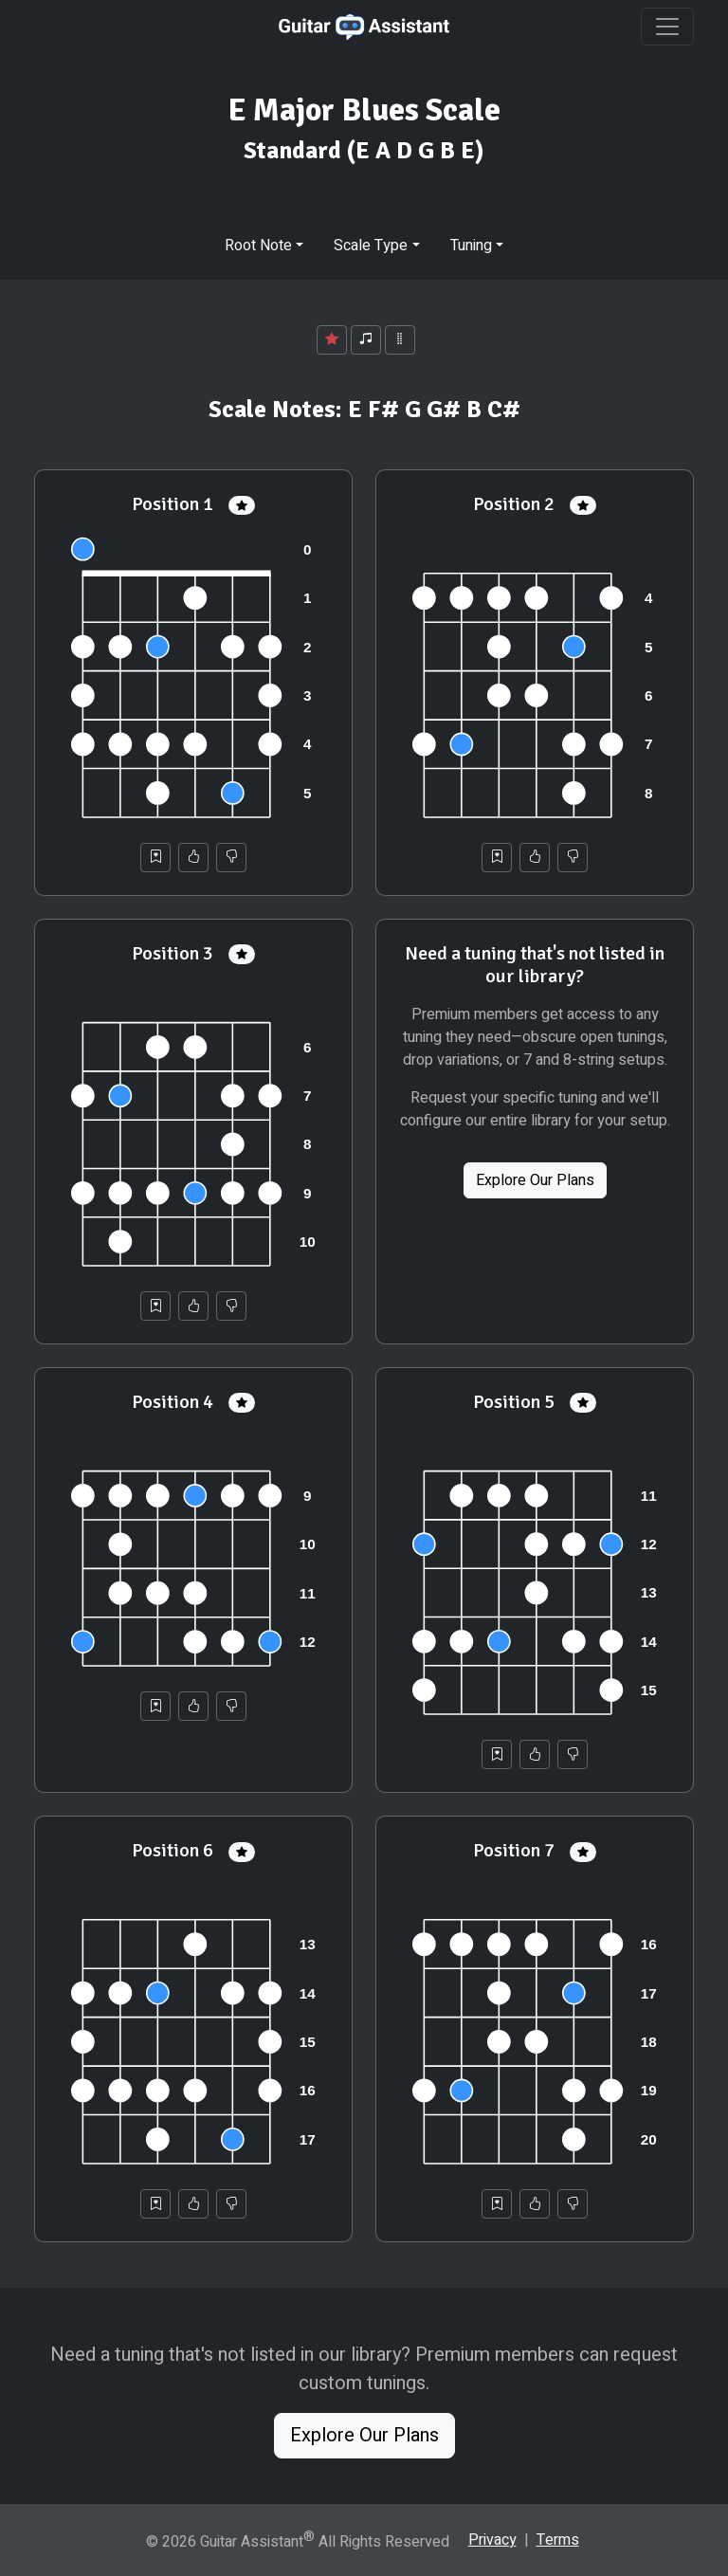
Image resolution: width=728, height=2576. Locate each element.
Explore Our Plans (535, 1180)
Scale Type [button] (371, 245)
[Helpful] (193, 857)
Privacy (492, 2540)
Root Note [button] (258, 245)
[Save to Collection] (155, 857)
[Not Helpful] (231, 857)
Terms (558, 2540)
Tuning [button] (471, 245)
